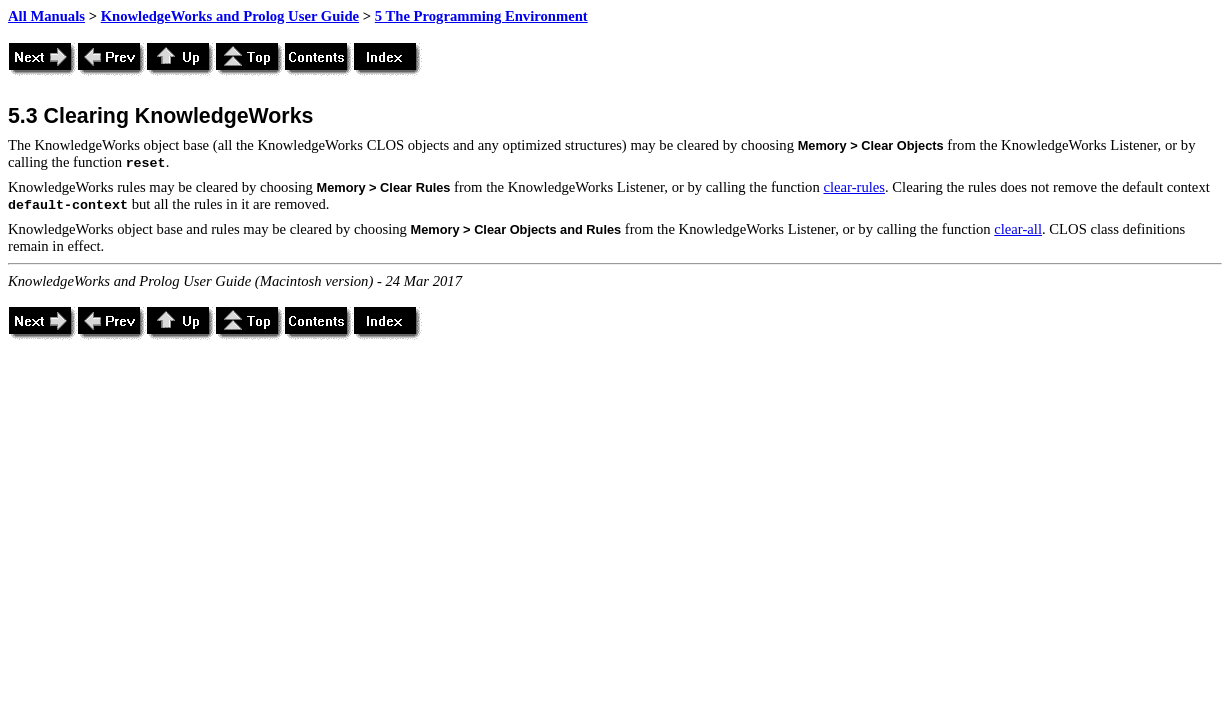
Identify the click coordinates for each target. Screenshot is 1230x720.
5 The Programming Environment (481, 16)
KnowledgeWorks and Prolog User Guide (230, 16)
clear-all (1018, 229)
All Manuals (46, 16)
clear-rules (854, 187)
